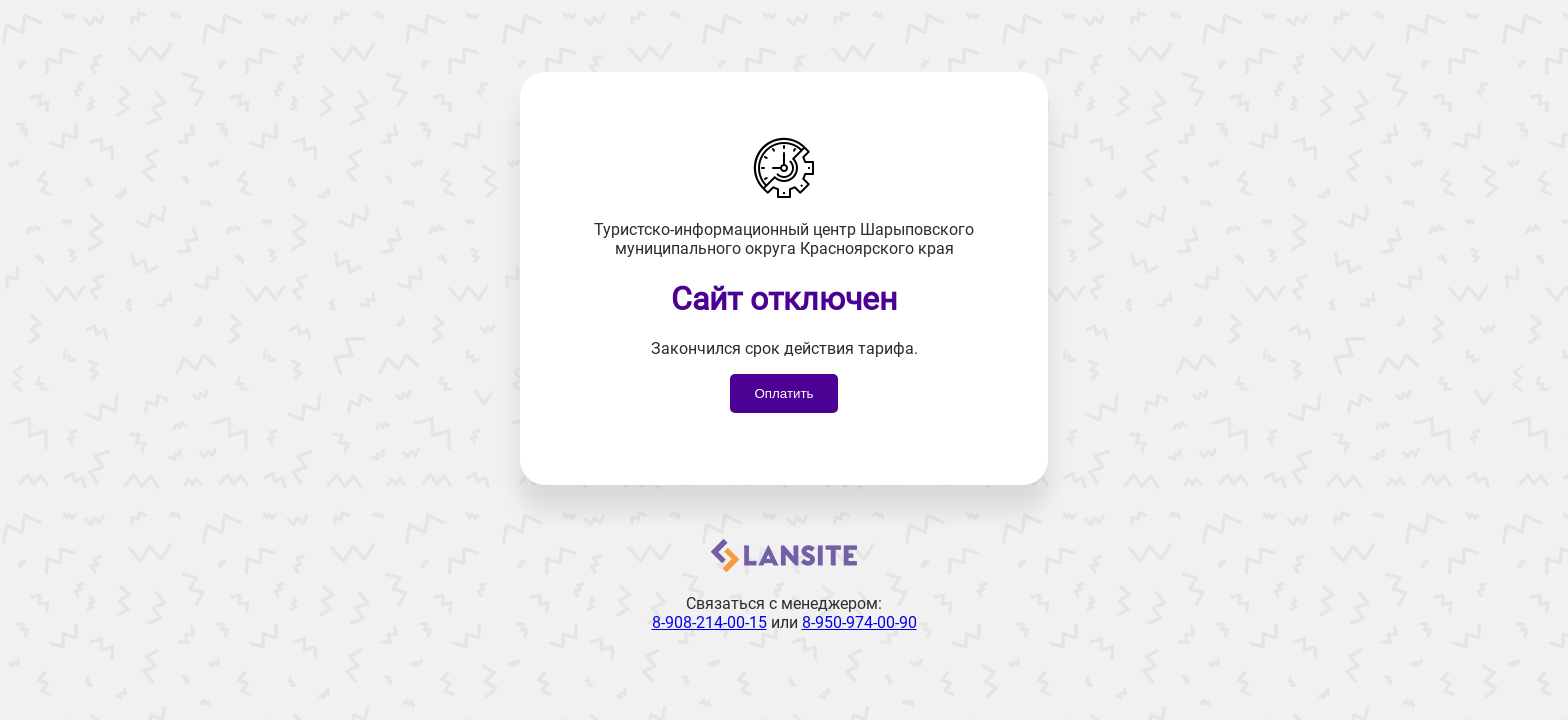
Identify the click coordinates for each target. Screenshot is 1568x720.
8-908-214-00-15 (709, 622)
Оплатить (783, 393)
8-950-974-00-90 (859, 622)
